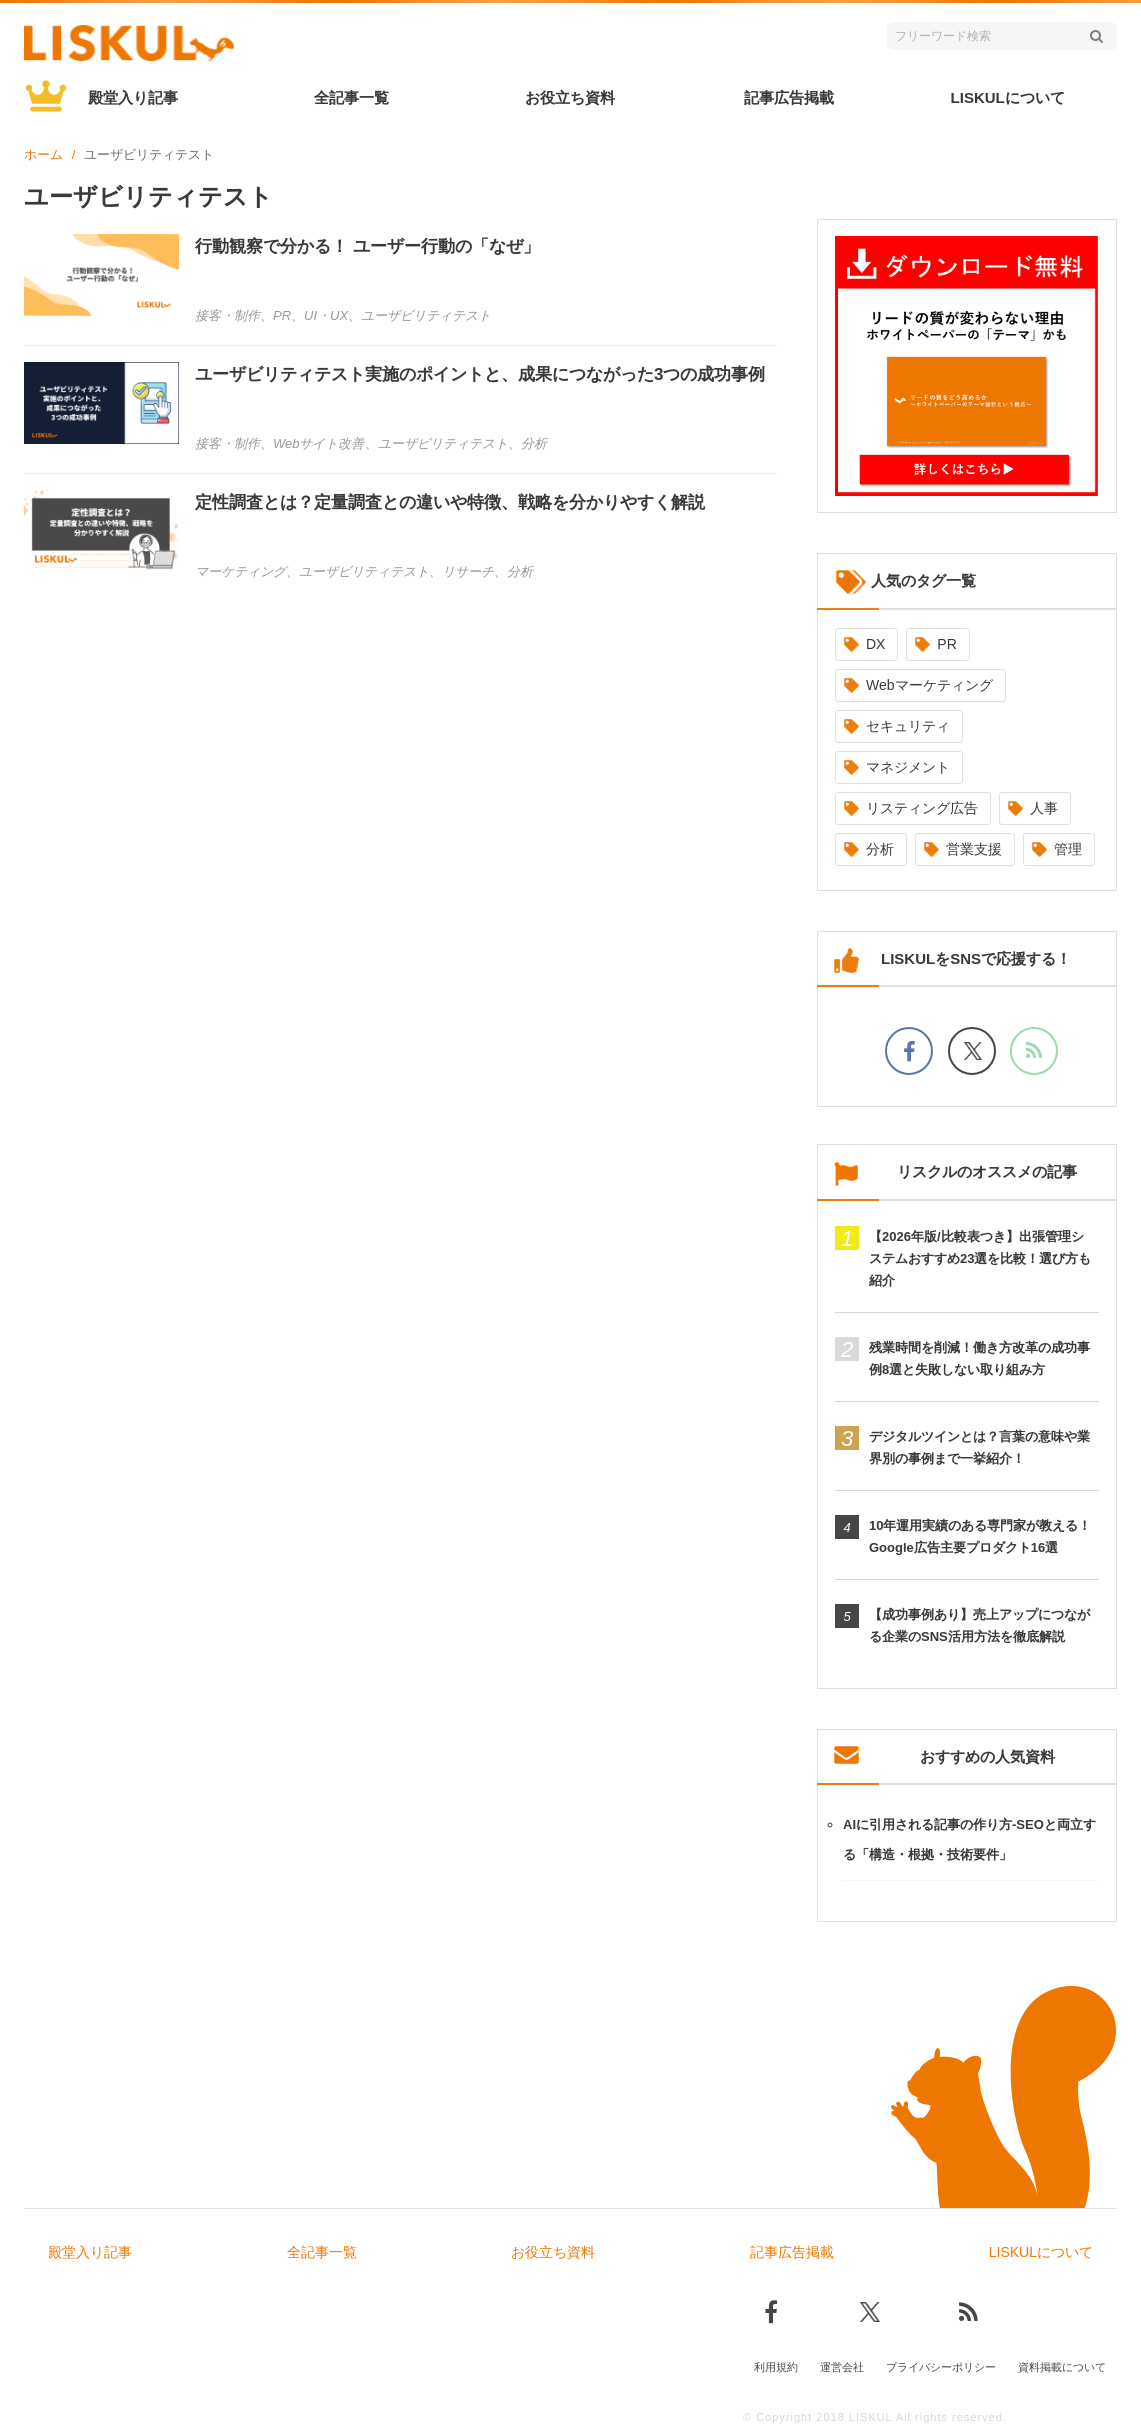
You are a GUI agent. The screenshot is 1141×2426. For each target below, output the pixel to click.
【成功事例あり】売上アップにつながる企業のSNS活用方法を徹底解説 (979, 1625)
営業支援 (974, 849)
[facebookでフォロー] (909, 1051)
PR (946, 644)
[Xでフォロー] (972, 1051)
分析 (880, 849)
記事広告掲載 (789, 97)
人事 (1044, 808)
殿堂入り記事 (133, 97)
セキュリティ (908, 726)
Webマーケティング (929, 685)
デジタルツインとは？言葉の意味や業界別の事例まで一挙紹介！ (979, 1447)
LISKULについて (1008, 97)
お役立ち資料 (570, 97)
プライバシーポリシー (941, 2363)
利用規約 (776, 2363)
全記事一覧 (351, 97)
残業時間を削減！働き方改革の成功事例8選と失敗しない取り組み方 (979, 1358)
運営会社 (842, 2363)
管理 (1068, 849)
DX (875, 644)
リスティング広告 (922, 808)
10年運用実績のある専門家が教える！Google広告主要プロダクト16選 (980, 1536)
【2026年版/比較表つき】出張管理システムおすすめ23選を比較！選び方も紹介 (980, 1258)
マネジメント (908, 767)
